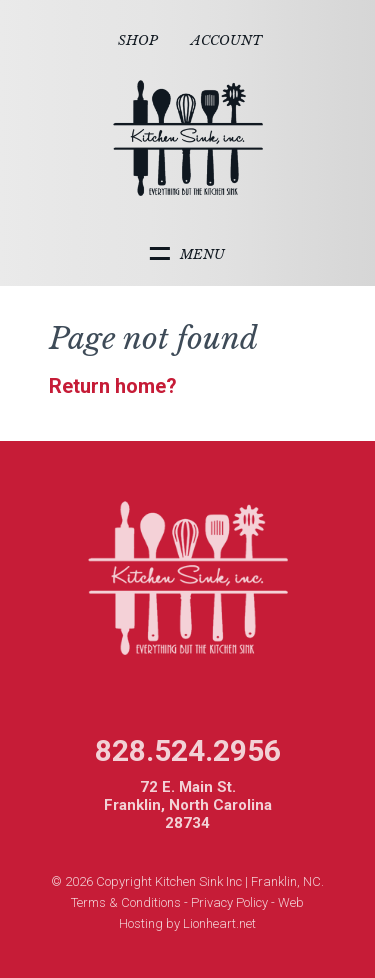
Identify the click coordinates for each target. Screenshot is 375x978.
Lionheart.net (219, 923)
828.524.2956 (188, 750)
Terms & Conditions (126, 902)
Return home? (113, 386)
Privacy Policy (229, 902)
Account (226, 40)
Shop (138, 40)
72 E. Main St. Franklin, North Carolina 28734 (188, 805)
